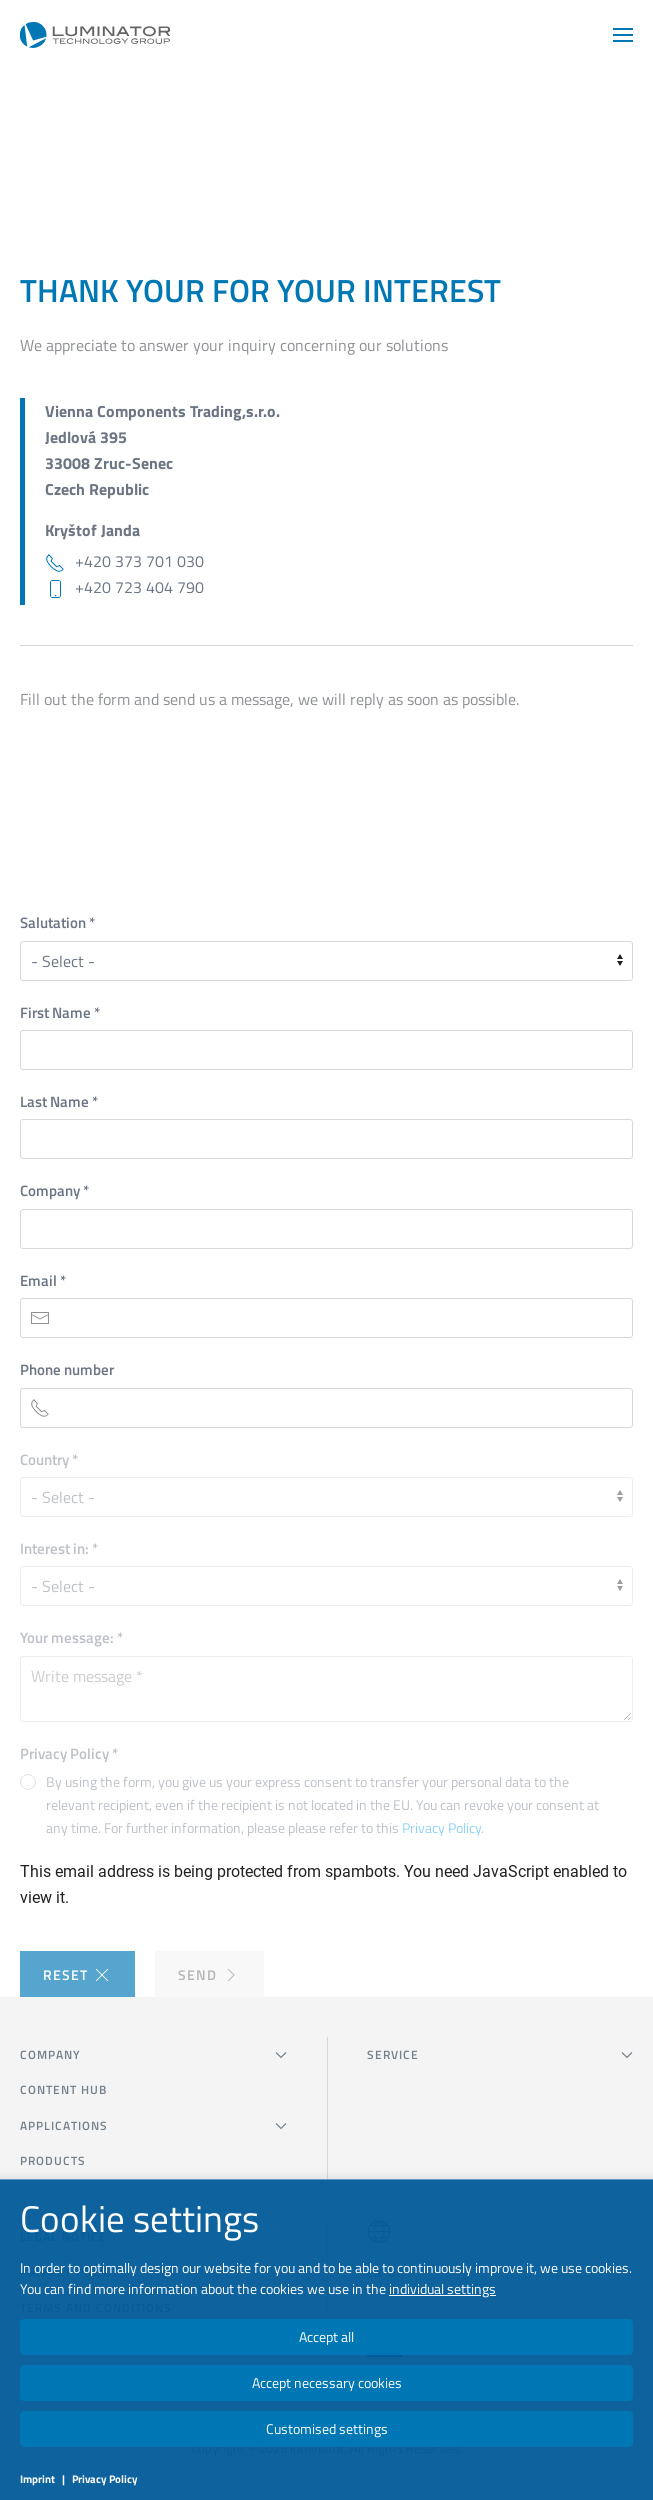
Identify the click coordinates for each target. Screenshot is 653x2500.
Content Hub (63, 2089)
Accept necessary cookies (327, 2382)
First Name (60, 1012)
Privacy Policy (69, 1753)
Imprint (37, 2479)
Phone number (67, 1369)
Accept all (326, 2336)
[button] (623, 35)
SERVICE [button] (500, 2054)
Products (53, 2160)
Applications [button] (153, 2125)
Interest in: (59, 1548)
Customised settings (327, 2428)
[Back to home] (95, 35)
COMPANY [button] (153, 2054)
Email (43, 1280)
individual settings (442, 2288)
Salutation (57, 922)
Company (54, 1190)
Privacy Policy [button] (441, 1827)
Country (49, 1459)
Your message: (71, 1637)
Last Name (59, 1101)
